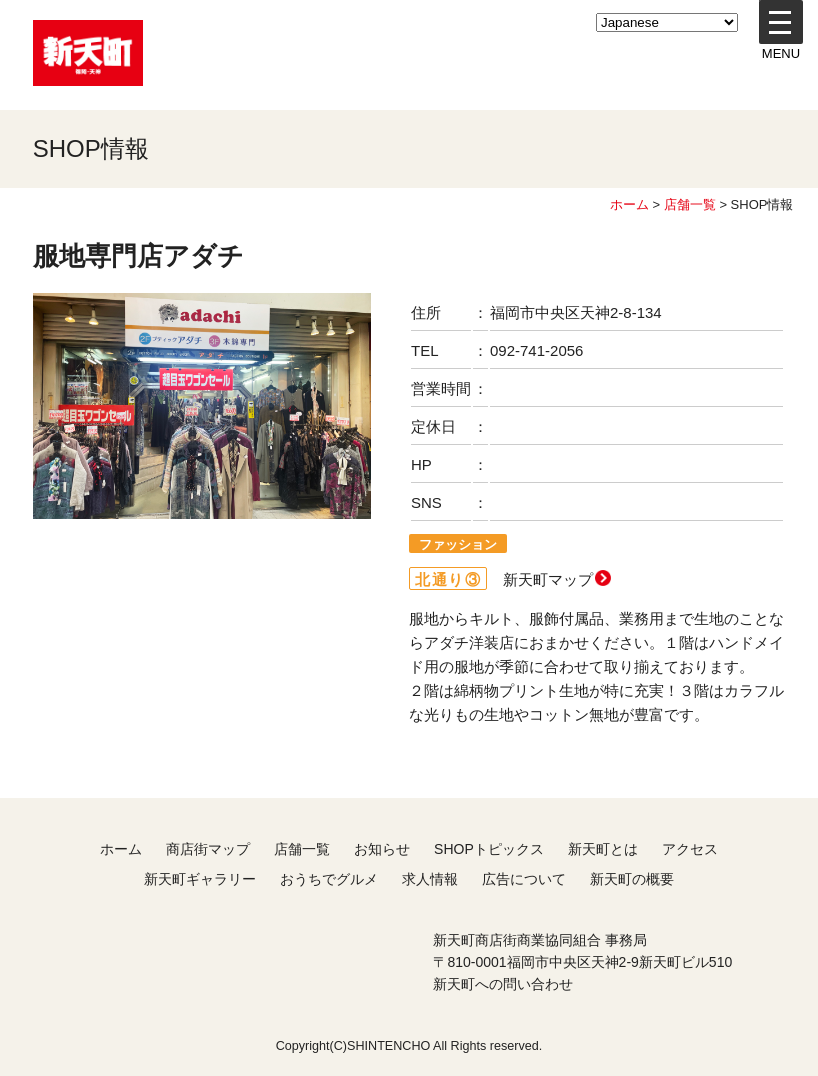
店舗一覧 (690, 204)
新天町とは (603, 849)
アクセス (690, 849)
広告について (524, 879)
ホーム (629, 204)
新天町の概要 (632, 879)
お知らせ (382, 849)
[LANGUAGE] (667, 22)
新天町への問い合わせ (503, 984)
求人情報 (430, 879)
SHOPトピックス (489, 849)
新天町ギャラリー (200, 879)
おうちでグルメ (329, 879)
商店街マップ (208, 849)
